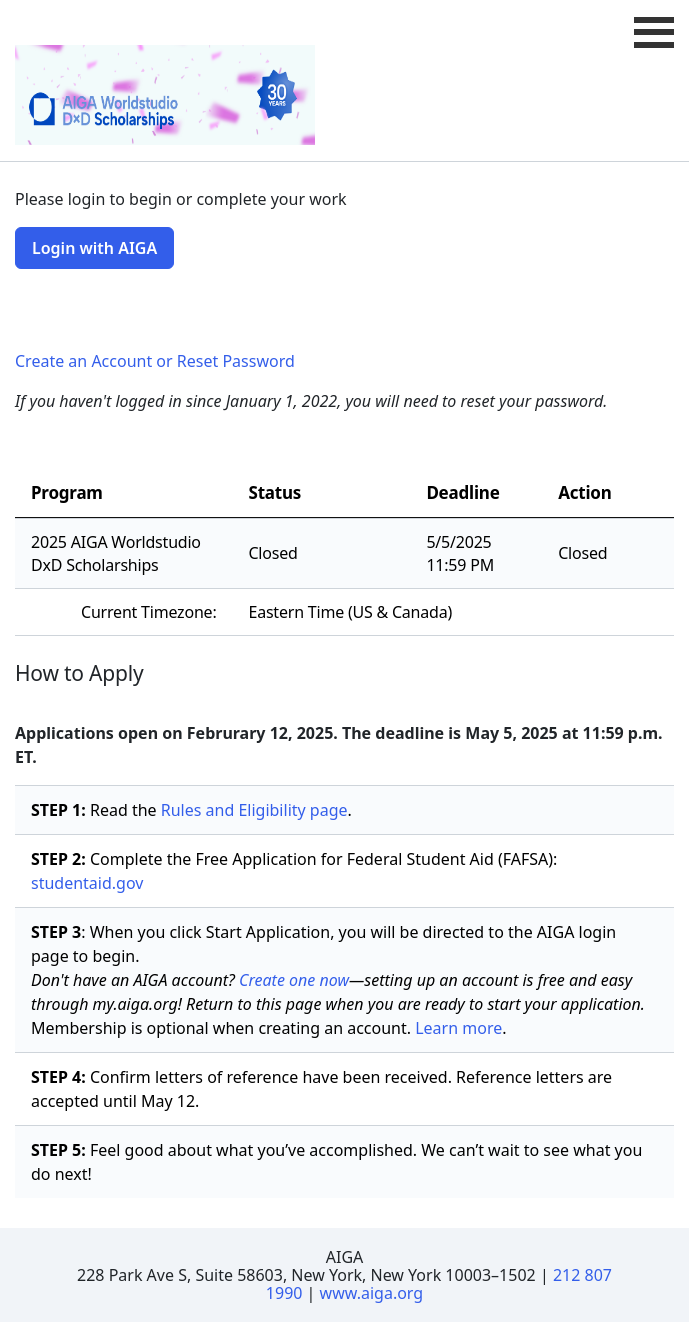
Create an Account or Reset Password (155, 361)
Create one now (294, 980)
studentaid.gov (87, 883)
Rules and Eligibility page (254, 810)
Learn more (458, 1028)
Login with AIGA (94, 248)
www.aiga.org (372, 1293)
